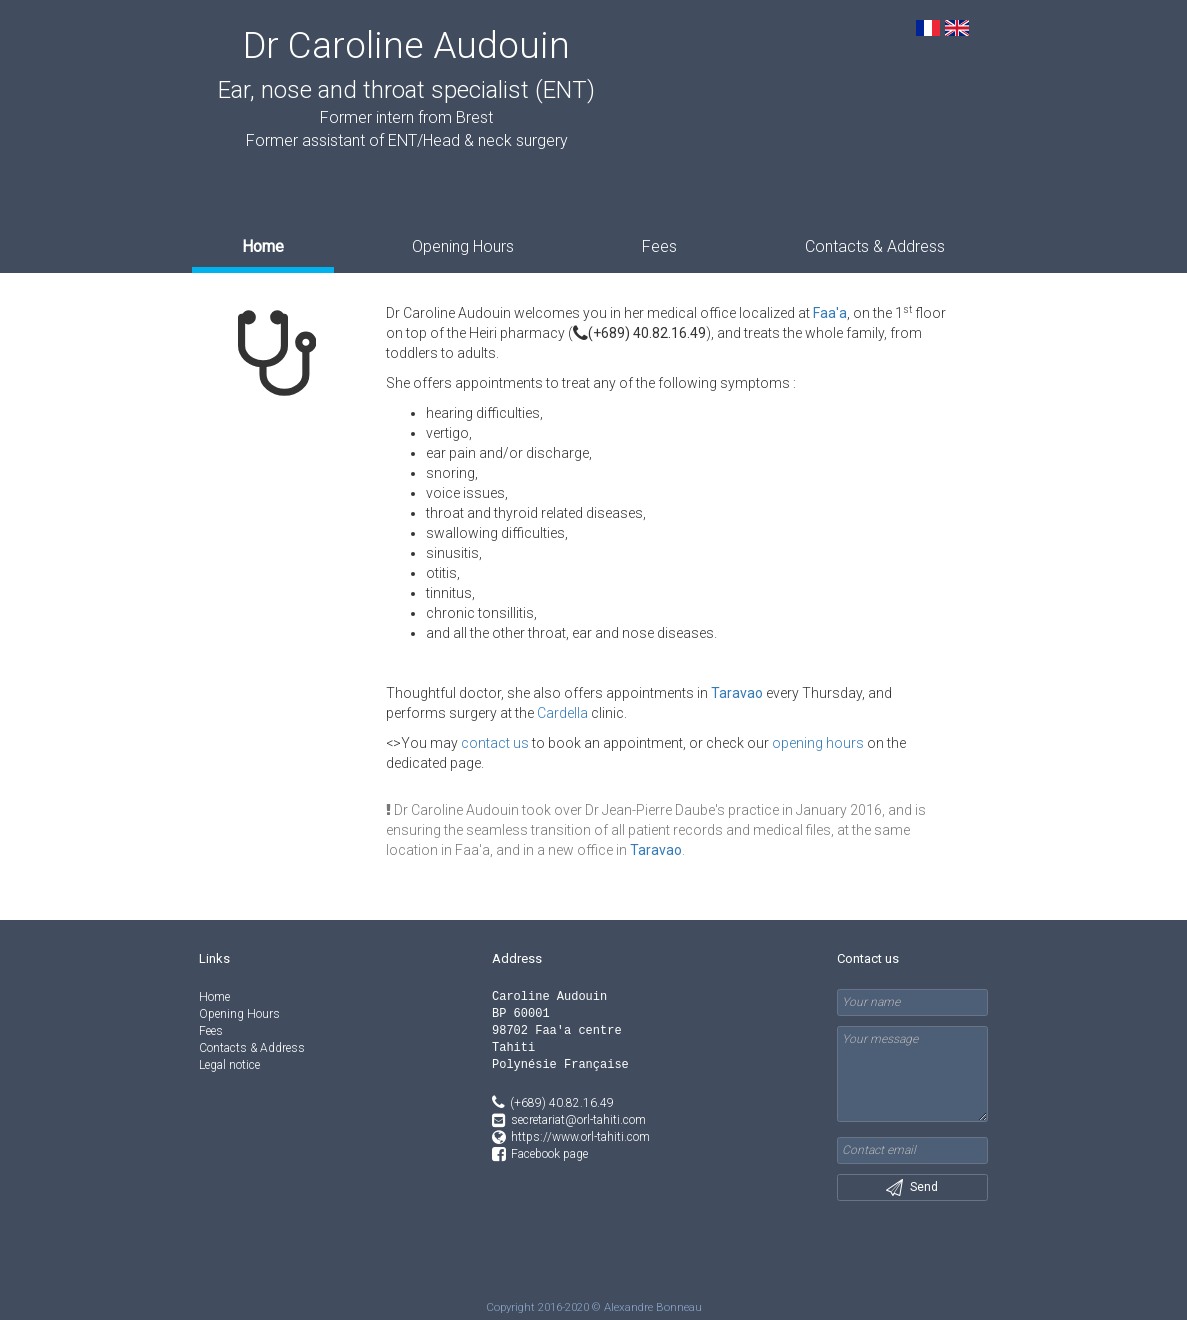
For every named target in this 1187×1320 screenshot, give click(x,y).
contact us (495, 743)
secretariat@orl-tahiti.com (578, 1120)
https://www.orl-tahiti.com (580, 1137)
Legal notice (229, 1065)
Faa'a (830, 313)
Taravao (737, 693)
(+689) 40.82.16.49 (639, 333)
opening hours (818, 743)
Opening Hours (463, 246)
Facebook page (549, 1154)
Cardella (562, 713)
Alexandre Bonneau (653, 1307)
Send (912, 1187)
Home (263, 246)
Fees (659, 246)
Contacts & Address (875, 246)
